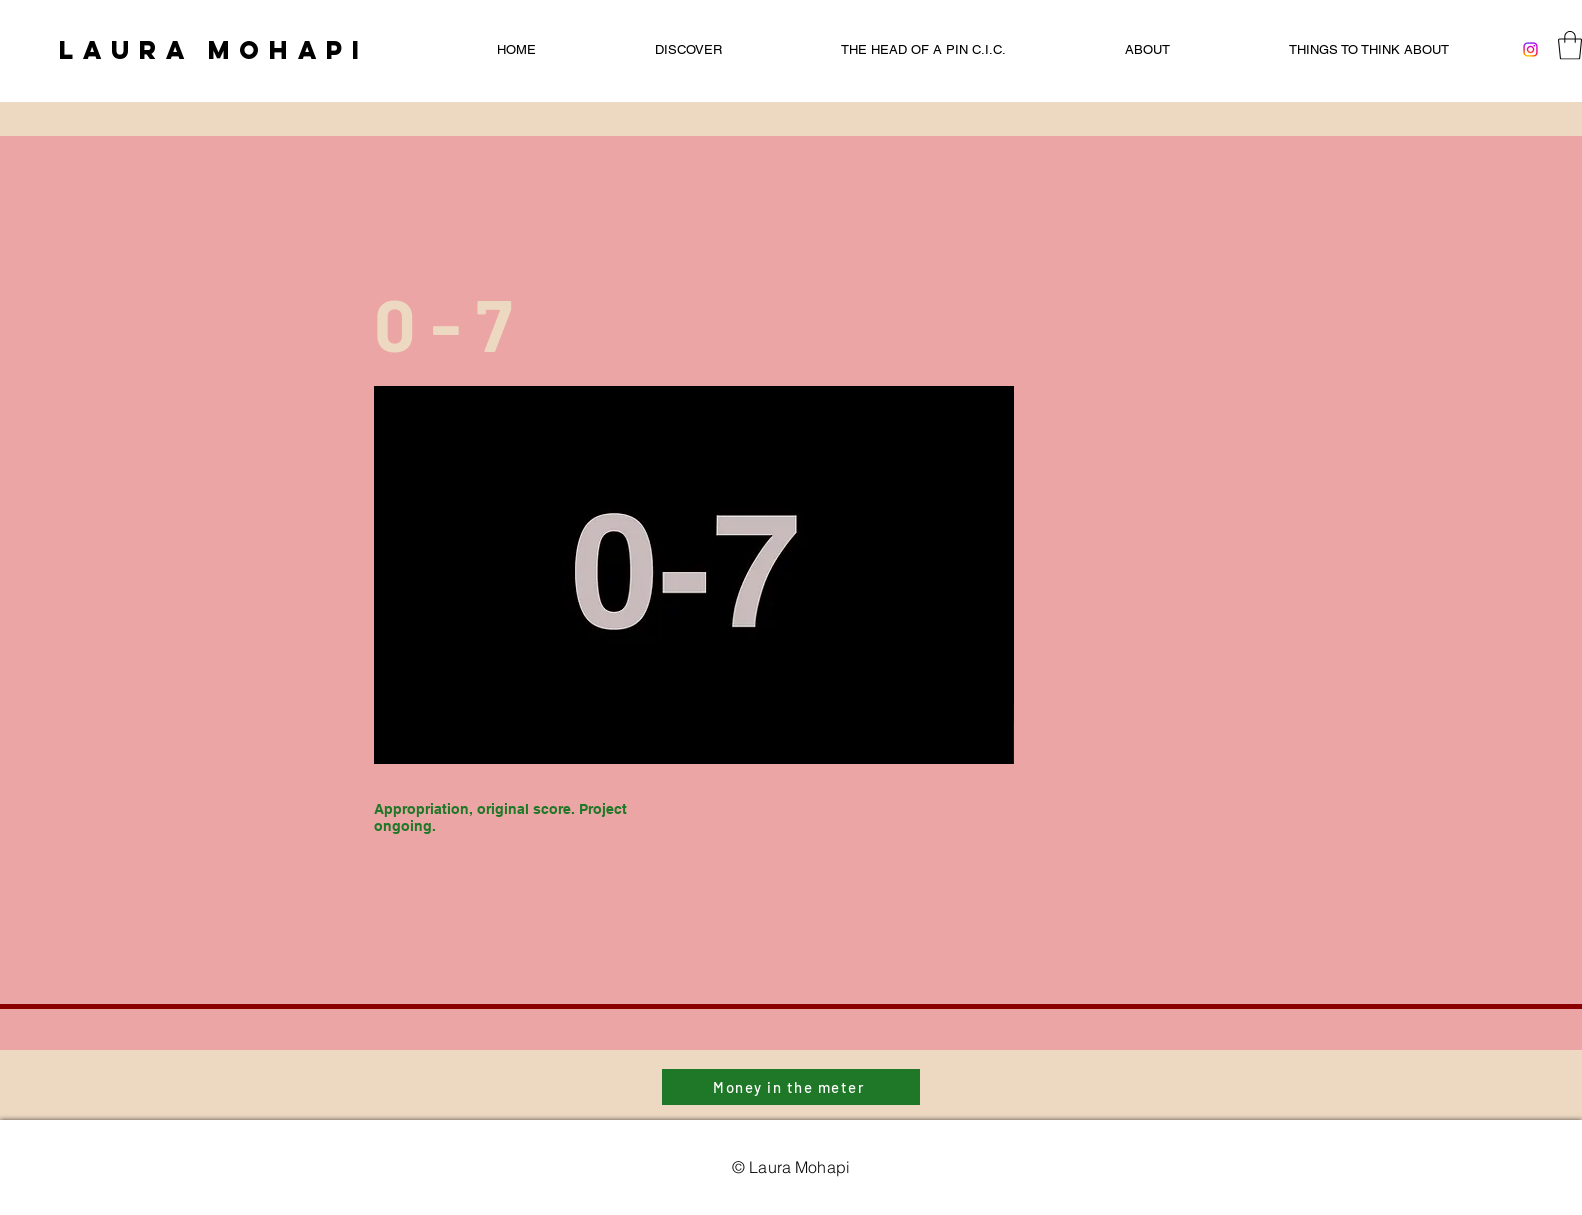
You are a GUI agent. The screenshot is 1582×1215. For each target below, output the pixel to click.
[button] (1570, 45)
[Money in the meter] (791, 1087)
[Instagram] (1530, 49)
